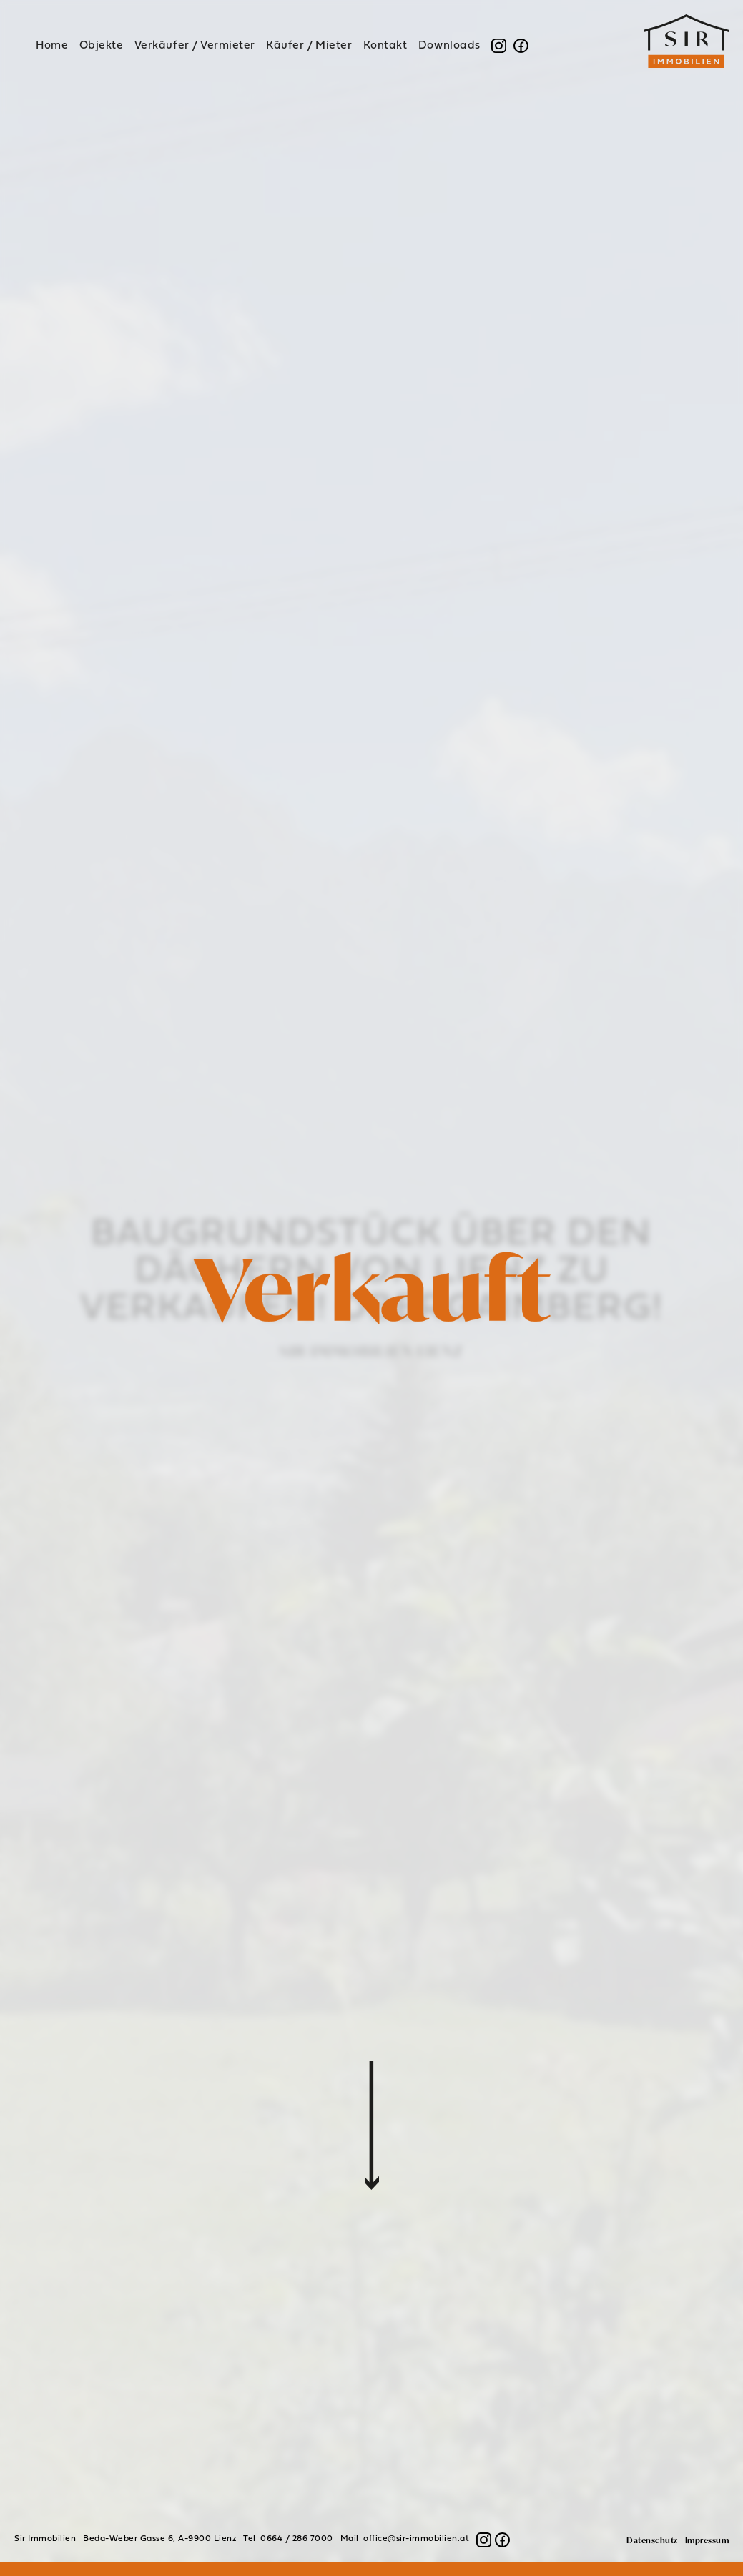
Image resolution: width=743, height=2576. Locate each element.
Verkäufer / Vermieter (194, 46)
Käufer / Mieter (309, 46)
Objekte (101, 46)
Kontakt (385, 46)
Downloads (449, 46)
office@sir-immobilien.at (416, 2539)
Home (52, 46)
